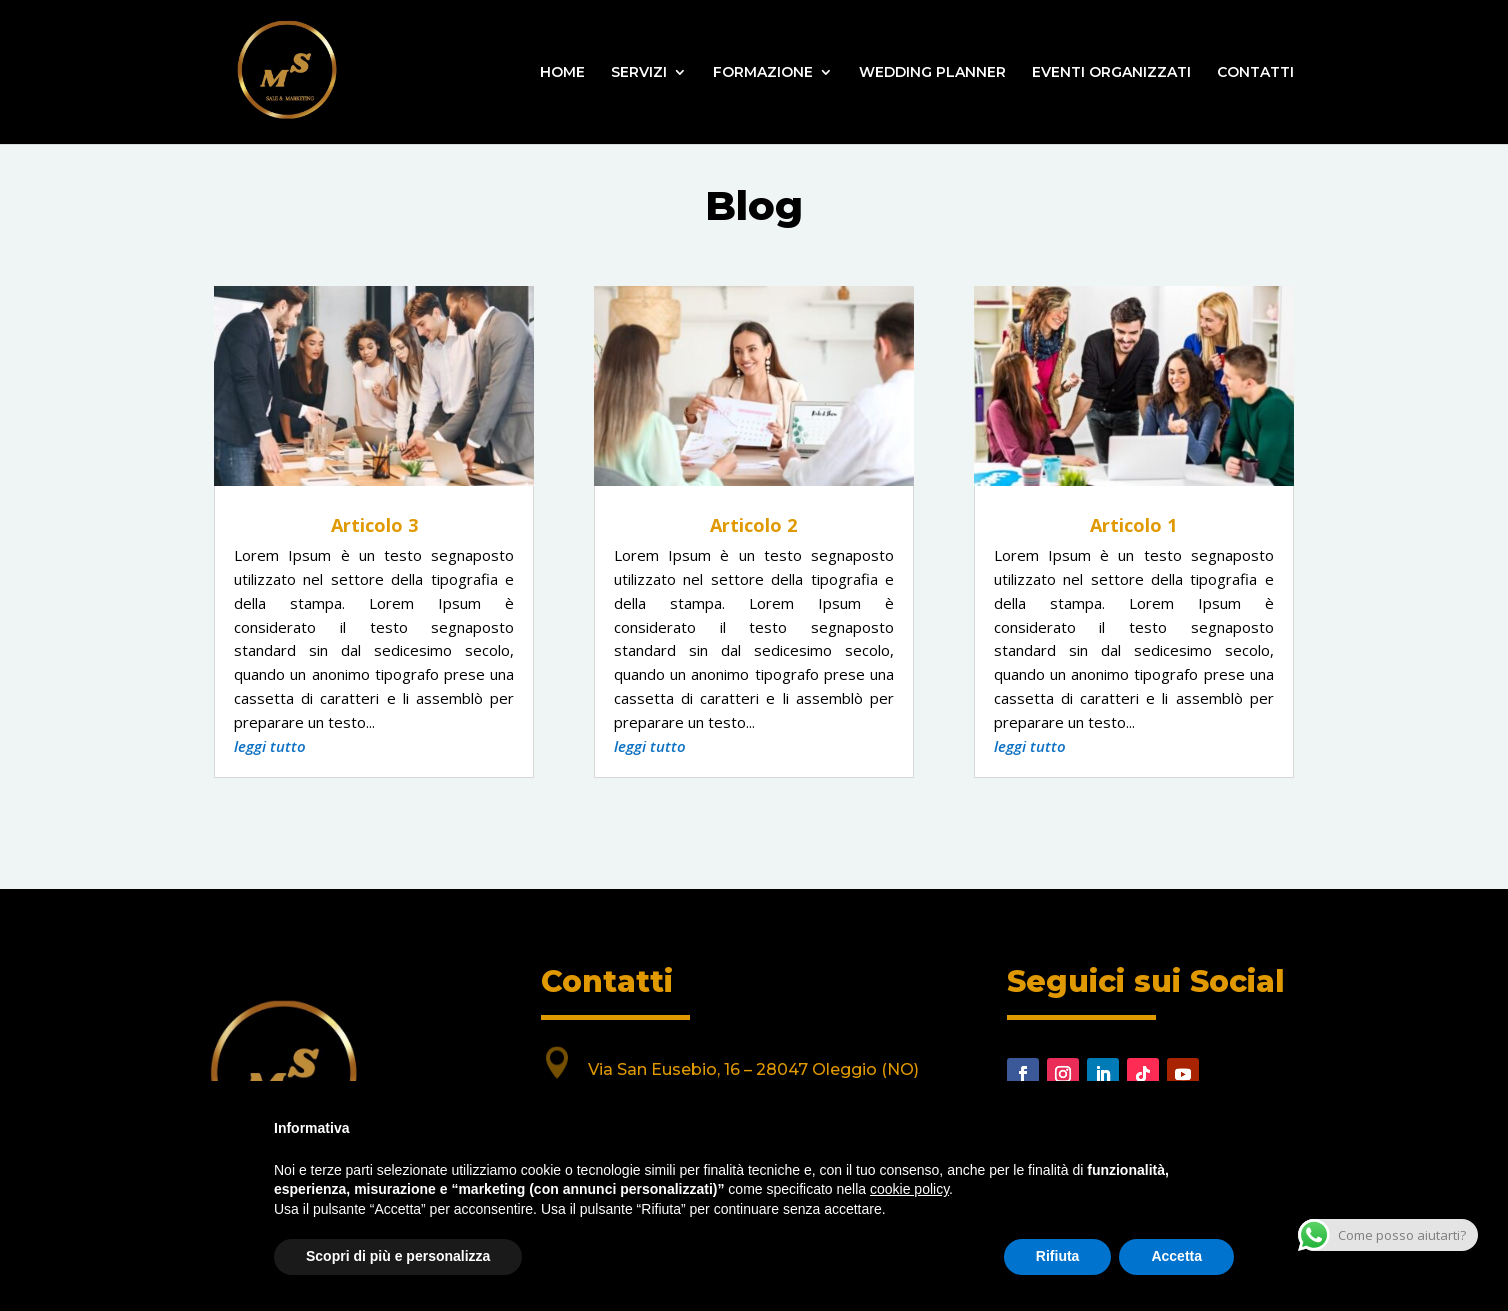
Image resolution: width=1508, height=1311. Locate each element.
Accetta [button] (1176, 1256)
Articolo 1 (1133, 525)
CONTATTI (1255, 73)
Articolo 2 (753, 525)
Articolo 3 (374, 525)
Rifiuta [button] (1058, 1256)
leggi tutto (270, 746)
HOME (562, 73)
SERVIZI (639, 73)
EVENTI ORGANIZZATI (1111, 73)
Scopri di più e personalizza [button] (398, 1256)
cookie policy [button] (909, 1189)
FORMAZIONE (763, 73)
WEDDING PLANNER (932, 73)
